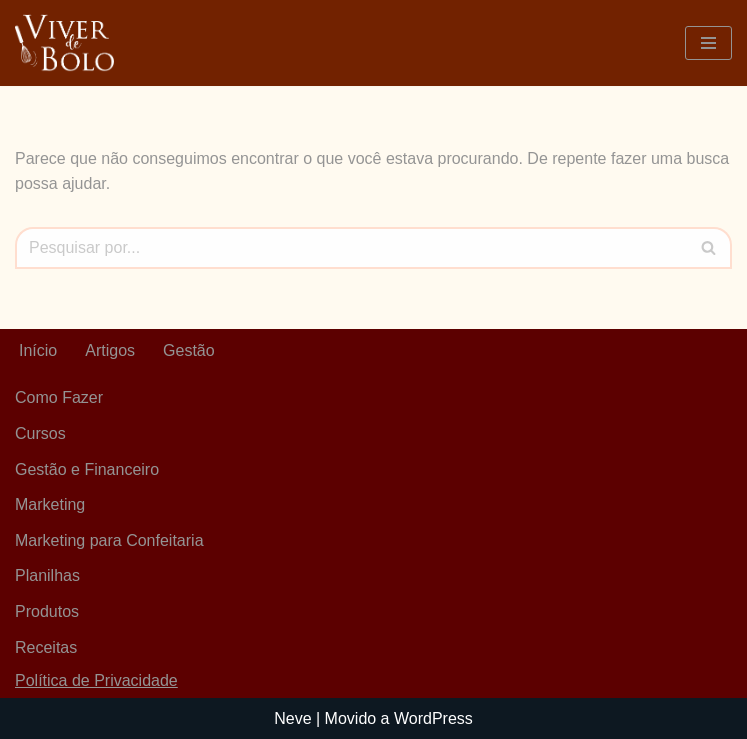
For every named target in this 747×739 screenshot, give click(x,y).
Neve (292, 718)
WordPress (433, 718)
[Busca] (351, 248)
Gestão (189, 350)
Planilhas (47, 575)
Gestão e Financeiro (87, 469)
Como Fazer (59, 397)
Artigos (110, 350)
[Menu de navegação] (708, 43)
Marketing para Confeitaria (109, 540)
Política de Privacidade (96, 680)
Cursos (40, 433)
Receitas (46, 647)
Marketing (50, 504)
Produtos (47, 611)
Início (38, 350)
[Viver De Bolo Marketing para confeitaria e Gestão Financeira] (64, 43)
